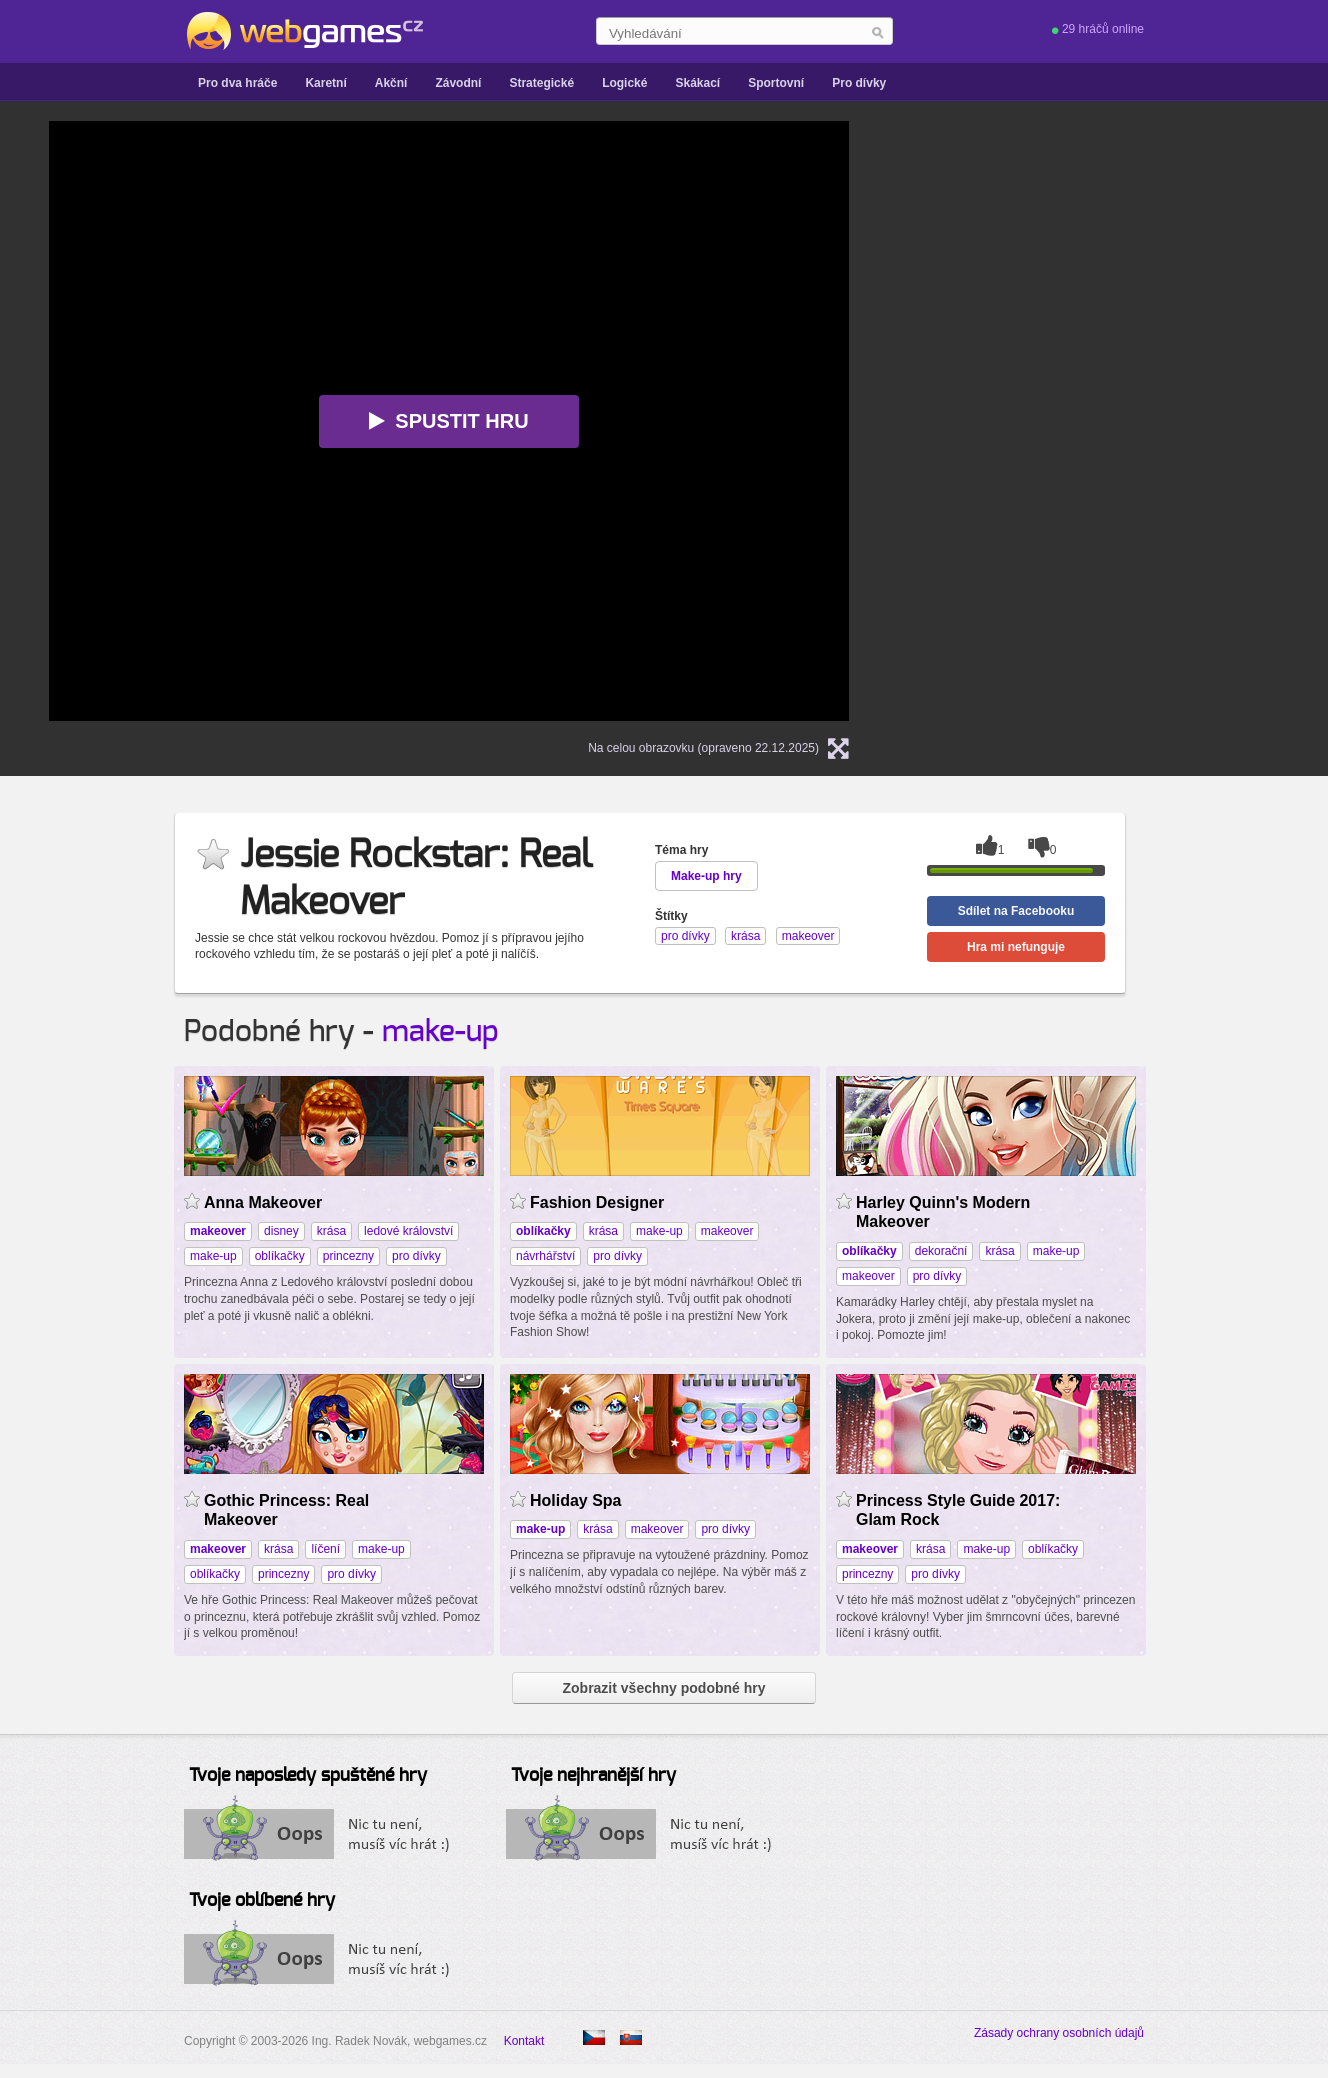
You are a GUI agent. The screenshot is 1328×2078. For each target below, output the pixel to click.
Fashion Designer (597, 1202)
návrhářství (545, 1256)
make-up (440, 1032)
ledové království (408, 1231)
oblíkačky (280, 1256)
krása (331, 1231)
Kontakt (524, 2041)
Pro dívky (859, 83)
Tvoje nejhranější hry (593, 1776)
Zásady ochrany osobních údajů (1059, 2033)
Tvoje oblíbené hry (262, 1901)
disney (281, 1231)
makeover (727, 1231)
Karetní (325, 83)
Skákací (697, 83)
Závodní (458, 83)
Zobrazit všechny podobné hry (663, 1688)
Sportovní (776, 83)
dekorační (941, 1251)
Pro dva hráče (237, 83)
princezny (348, 1256)
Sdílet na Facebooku (1016, 911)
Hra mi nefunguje (1016, 947)
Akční (391, 83)
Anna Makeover (263, 1202)
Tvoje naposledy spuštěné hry (308, 1776)
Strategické (541, 83)
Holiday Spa (576, 1500)
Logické (624, 83)
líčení (325, 1549)
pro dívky (416, 1256)
